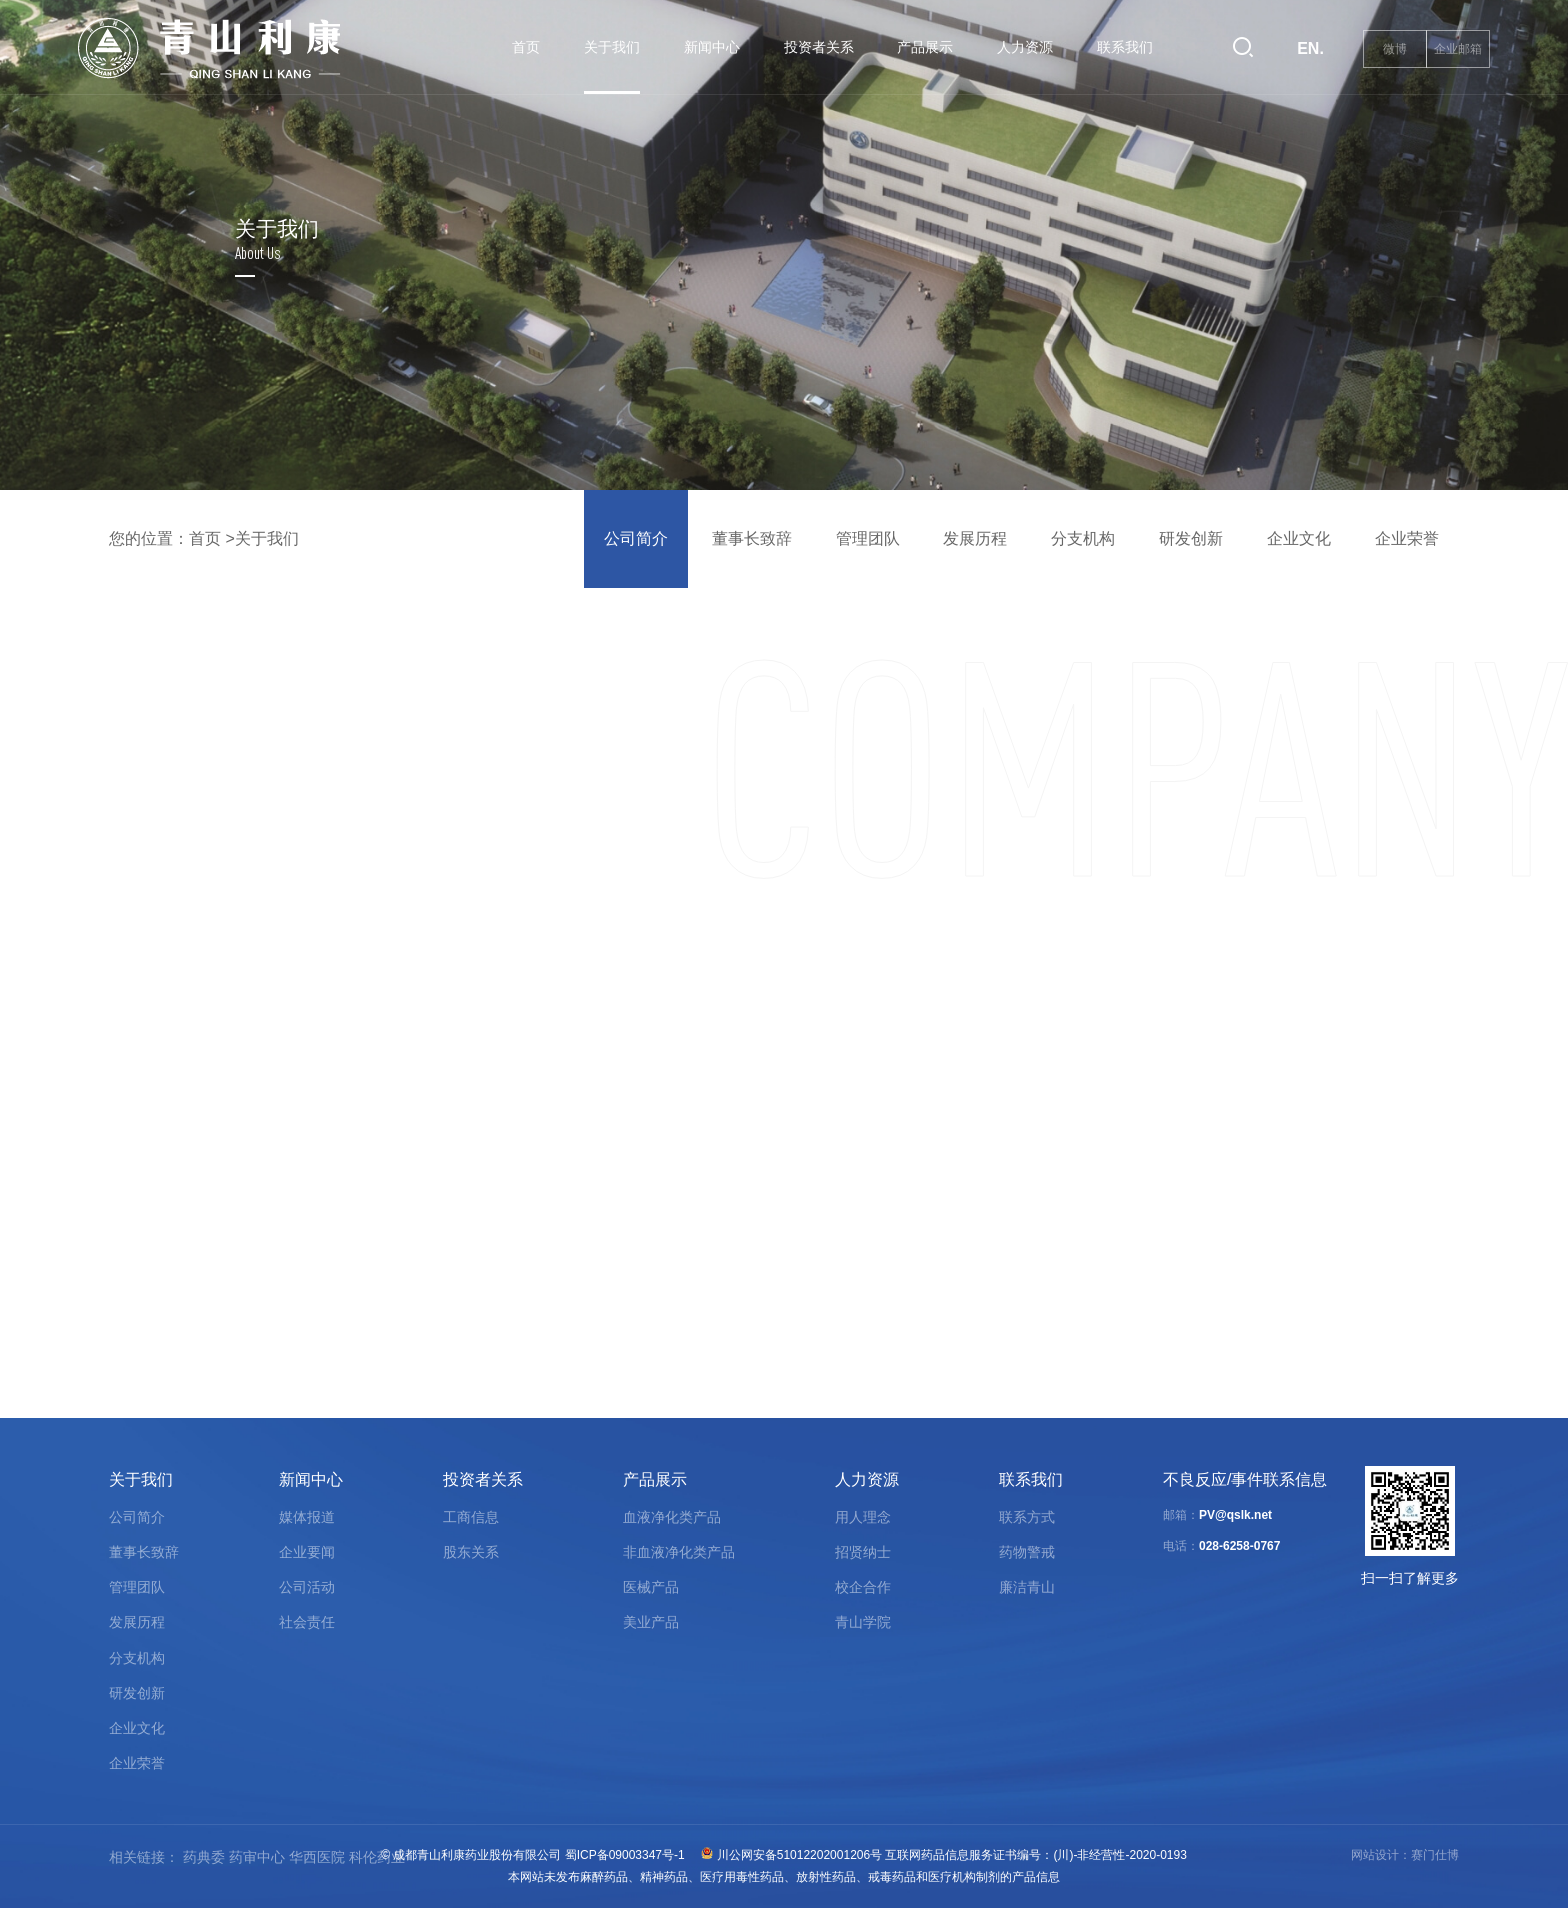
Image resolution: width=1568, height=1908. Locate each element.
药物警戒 (1027, 1552)
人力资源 (1025, 47)
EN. (1310, 48)
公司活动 (307, 1587)
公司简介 (636, 538)
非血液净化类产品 (679, 1552)
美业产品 (651, 1622)
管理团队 (868, 538)
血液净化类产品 (672, 1517)
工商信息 (471, 1517)
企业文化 (1299, 538)
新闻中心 (712, 47)
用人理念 (863, 1517)
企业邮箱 (1458, 49)
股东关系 (471, 1552)
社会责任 (307, 1622)
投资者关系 (819, 47)
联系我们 (1125, 47)
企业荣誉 (1407, 538)
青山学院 (863, 1622)
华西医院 (317, 1857)
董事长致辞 (752, 538)
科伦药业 (377, 1857)
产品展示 (925, 47)
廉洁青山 (1027, 1587)
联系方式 (1027, 1517)
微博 (1395, 49)
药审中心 (257, 1857)
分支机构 (1083, 538)
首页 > (212, 538)
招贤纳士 (863, 1552)
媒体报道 (307, 1517)
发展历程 (975, 538)
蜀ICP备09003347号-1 (625, 1855)
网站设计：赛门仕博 (1405, 1855)
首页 (526, 47)
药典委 (204, 1857)
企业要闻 (307, 1552)
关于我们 (612, 47)
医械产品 (651, 1587)
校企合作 (863, 1587)
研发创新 (1191, 538)
